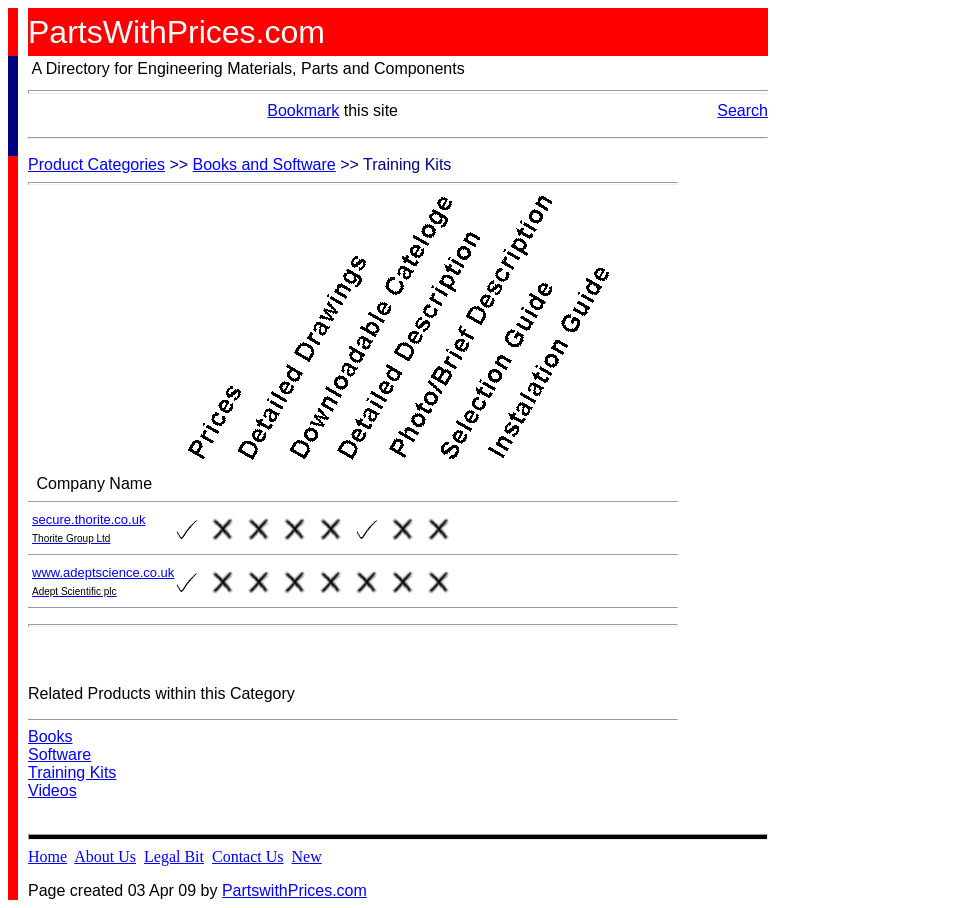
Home (47, 856)
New (307, 856)
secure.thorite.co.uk (88, 519)
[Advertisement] (758, 456)
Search (742, 110)
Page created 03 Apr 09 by (125, 890)
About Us (105, 856)
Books (50, 736)
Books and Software (264, 164)
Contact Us (248, 856)
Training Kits (72, 772)
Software (59, 754)
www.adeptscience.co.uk (103, 572)
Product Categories (96, 164)
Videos (52, 790)
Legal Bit (174, 856)
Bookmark (303, 110)
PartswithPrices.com (294, 890)
